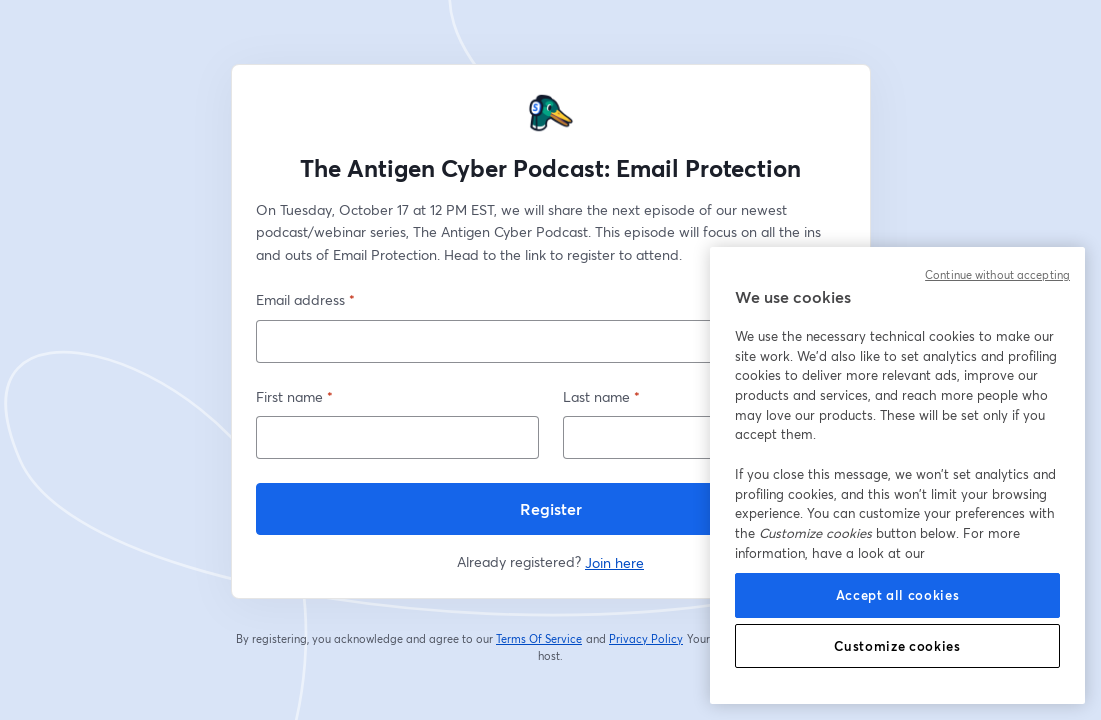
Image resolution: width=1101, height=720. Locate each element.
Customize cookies (897, 646)
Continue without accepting (997, 275)
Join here (614, 562)
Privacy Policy (646, 639)
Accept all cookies (898, 595)
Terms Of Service (539, 639)
